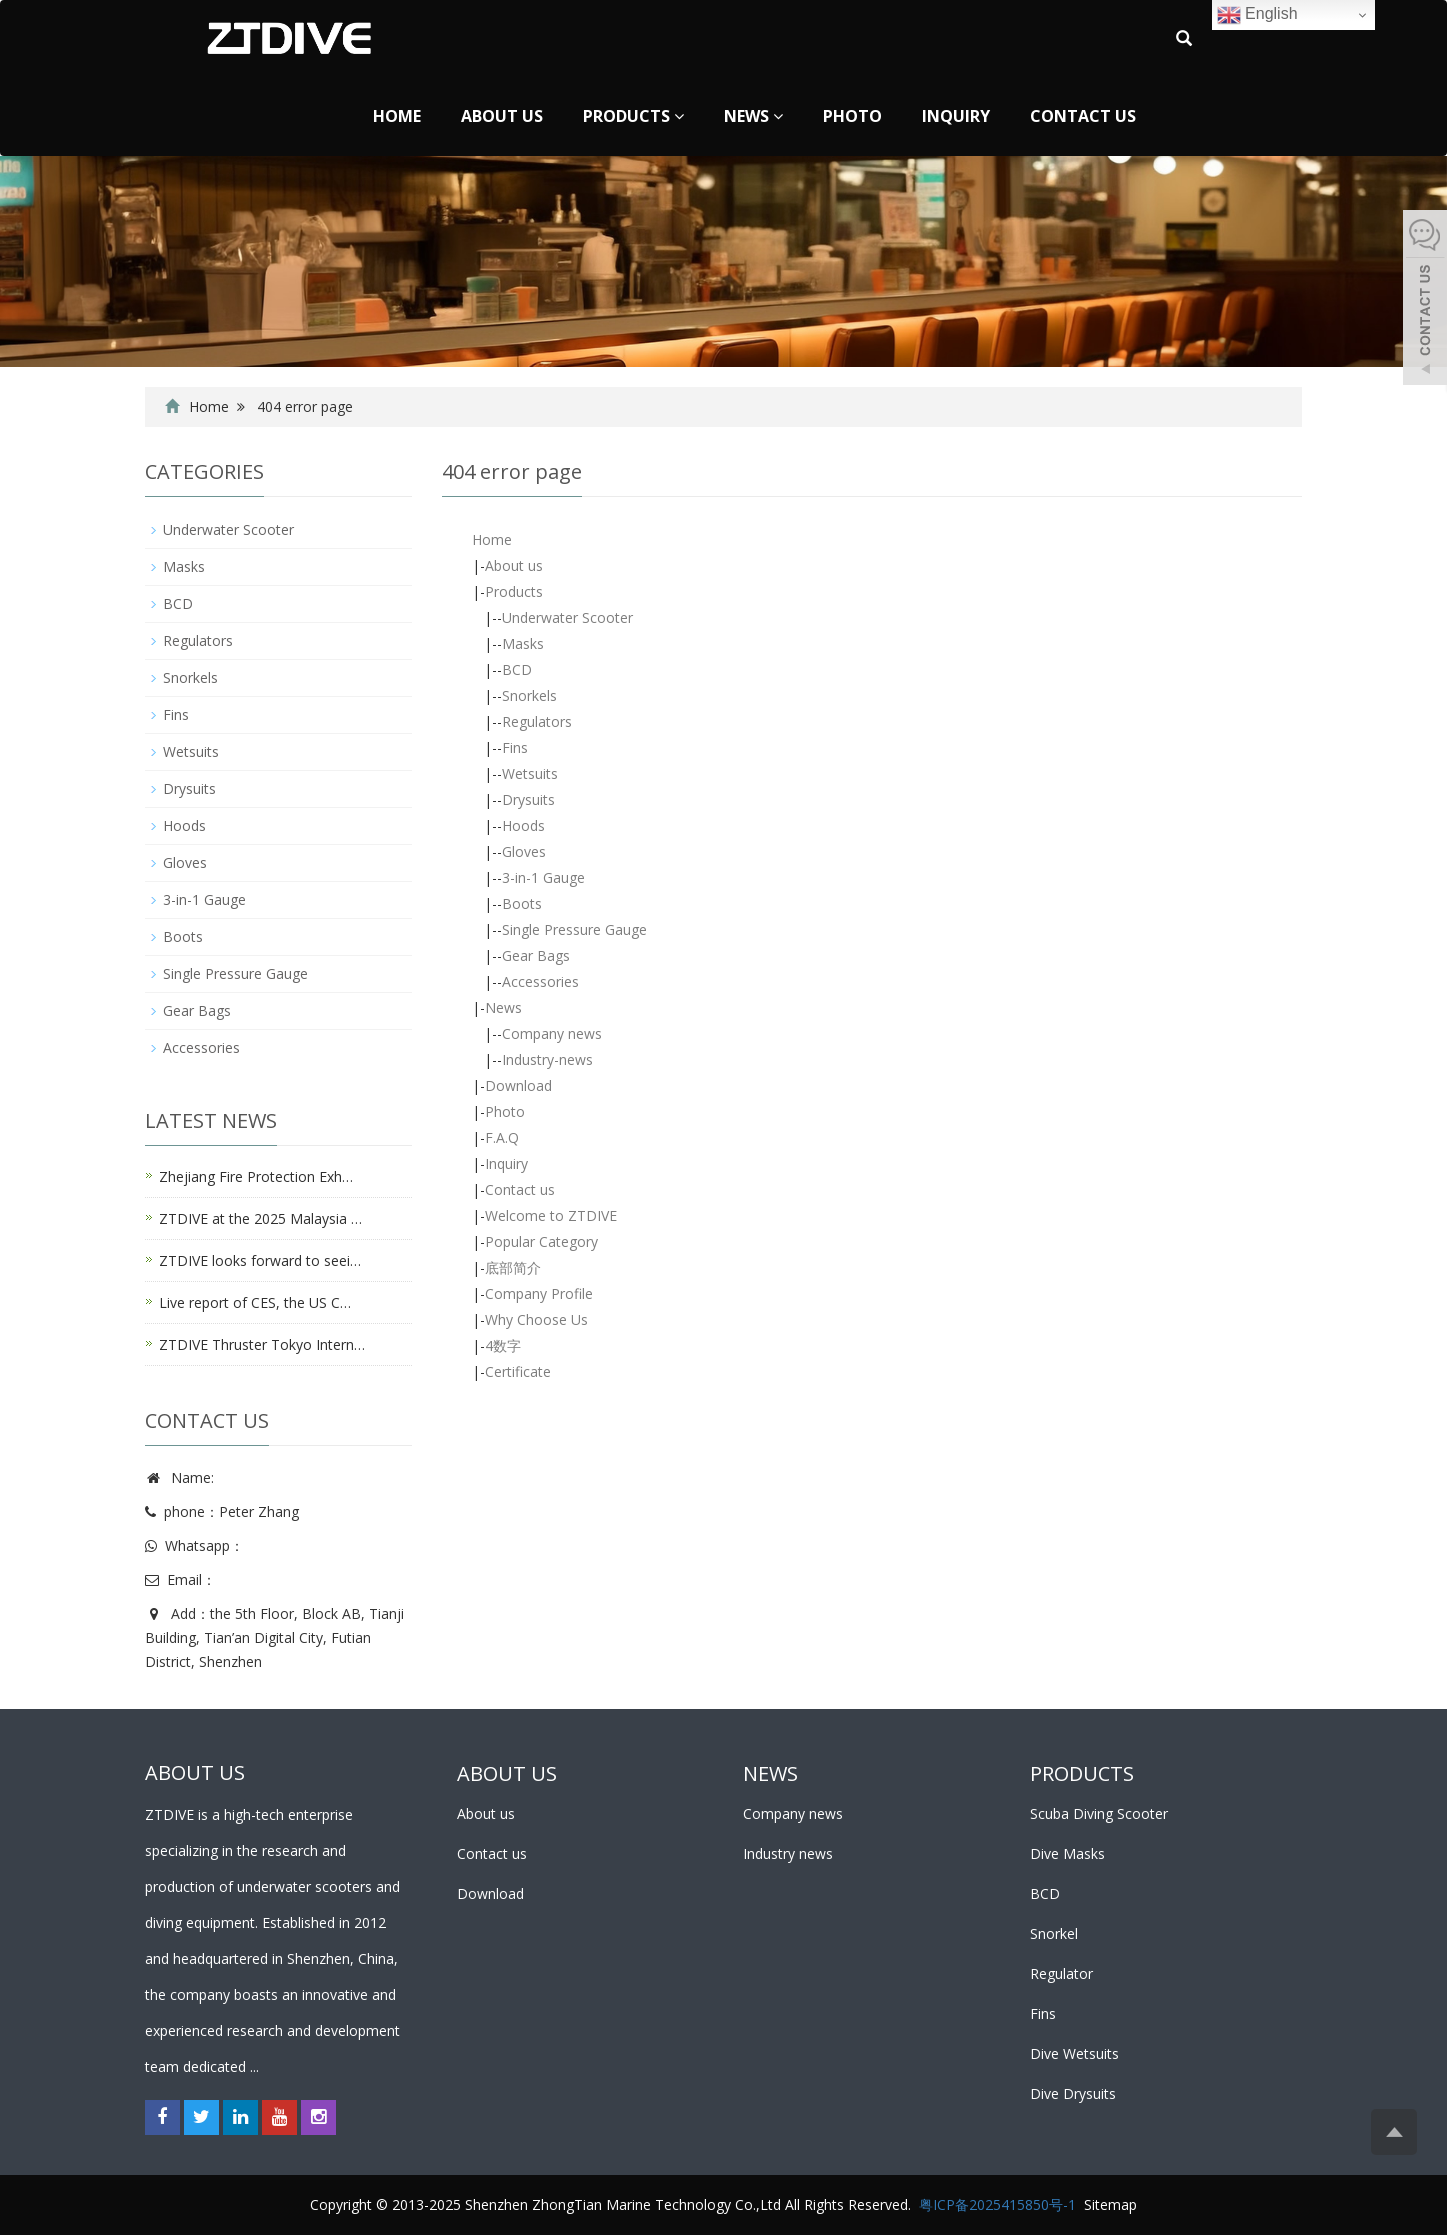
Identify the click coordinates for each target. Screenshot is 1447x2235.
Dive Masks (1067, 1853)
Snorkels (529, 695)
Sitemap (1110, 2204)
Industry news (788, 1853)
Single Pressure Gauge (574, 929)
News (753, 116)
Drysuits (528, 799)
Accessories (540, 981)
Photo (852, 116)
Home (397, 116)
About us (502, 116)
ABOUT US (507, 1773)
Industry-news (547, 1059)
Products (633, 116)
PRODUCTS (1082, 1773)
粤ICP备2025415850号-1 (997, 2204)
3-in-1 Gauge (543, 877)
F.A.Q (502, 1137)
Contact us (1083, 116)
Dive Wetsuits (1074, 2053)
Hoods (523, 825)
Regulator (1061, 1973)
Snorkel (1054, 1933)
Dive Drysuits (1073, 2093)
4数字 (503, 1345)
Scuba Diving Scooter (1099, 1813)
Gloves (524, 851)
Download (518, 1085)
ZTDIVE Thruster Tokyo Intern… (262, 1344)
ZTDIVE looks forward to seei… (260, 1260)
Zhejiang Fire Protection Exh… (256, 1176)
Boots (522, 903)
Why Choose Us (536, 1319)
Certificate (518, 1371)
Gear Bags (536, 955)
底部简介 (513, 1267)
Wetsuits (530, 773)
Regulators (537, 721)
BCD (517, 669)
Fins (515, 747)
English (1257, 15)
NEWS (770, 1773)
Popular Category (541, 1241)
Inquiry (956, 116)
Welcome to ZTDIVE (551, 1215)
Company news (552, 1033)
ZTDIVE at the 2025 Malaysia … (260, 1218)
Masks (523, 643)
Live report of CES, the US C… (255, 1302)
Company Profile (539, 1293)
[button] (679, 116)
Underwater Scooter (567, 617)
